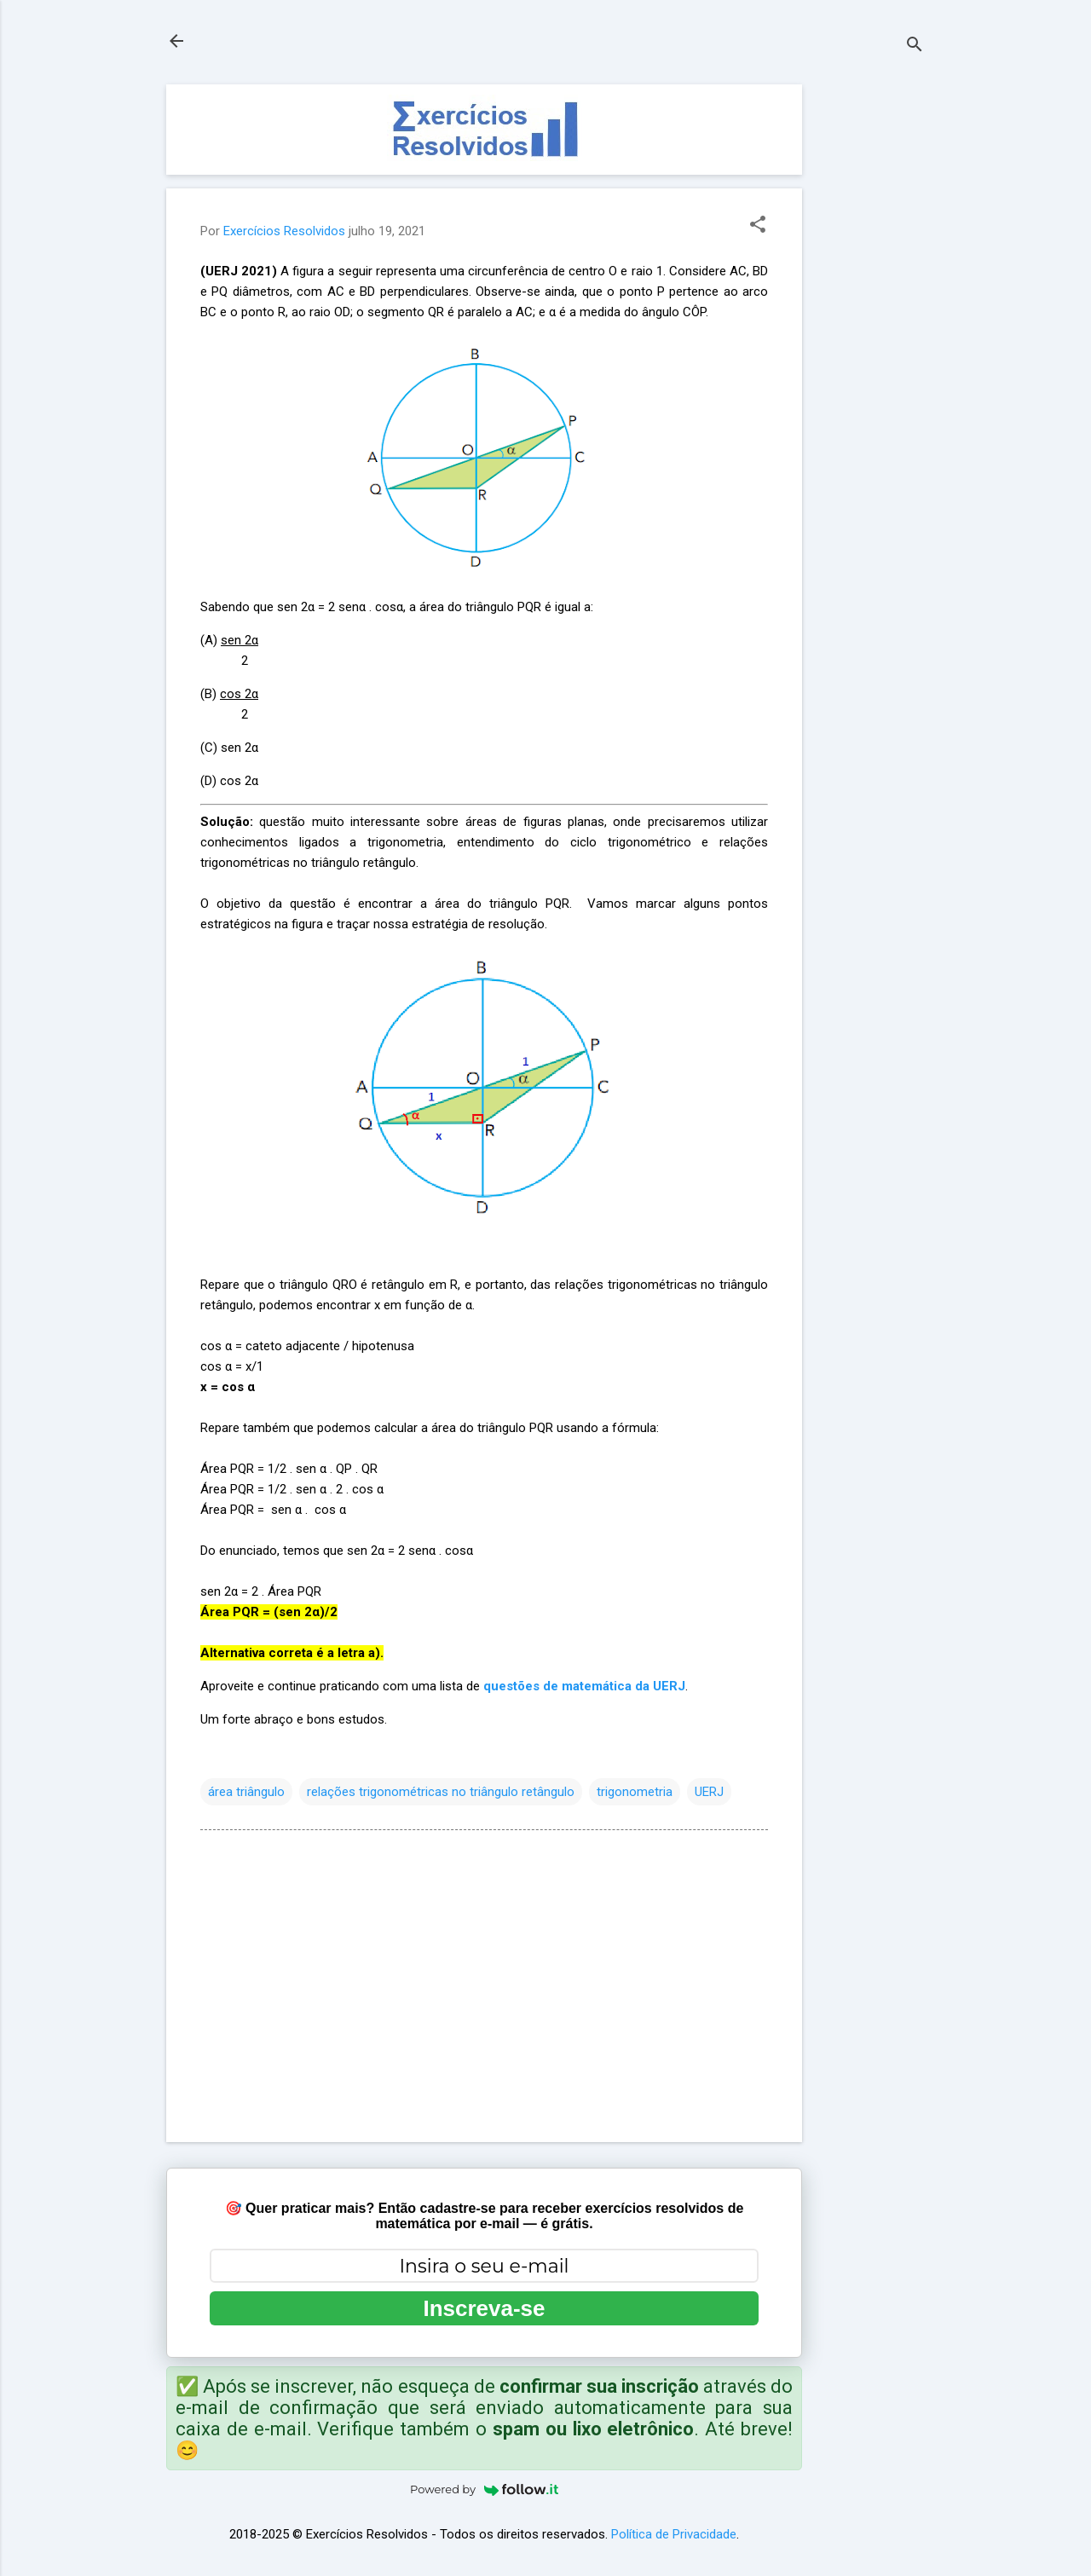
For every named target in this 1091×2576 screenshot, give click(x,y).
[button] (758, 226)
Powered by (484, 2489)
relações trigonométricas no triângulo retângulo (440, 1791)
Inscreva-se (484, 2308)
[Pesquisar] (914, 46)
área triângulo (246, 1791)
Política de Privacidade (673, 2534)
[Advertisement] (870, 340)
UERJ (709, 1791)
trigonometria (634, 1791)
